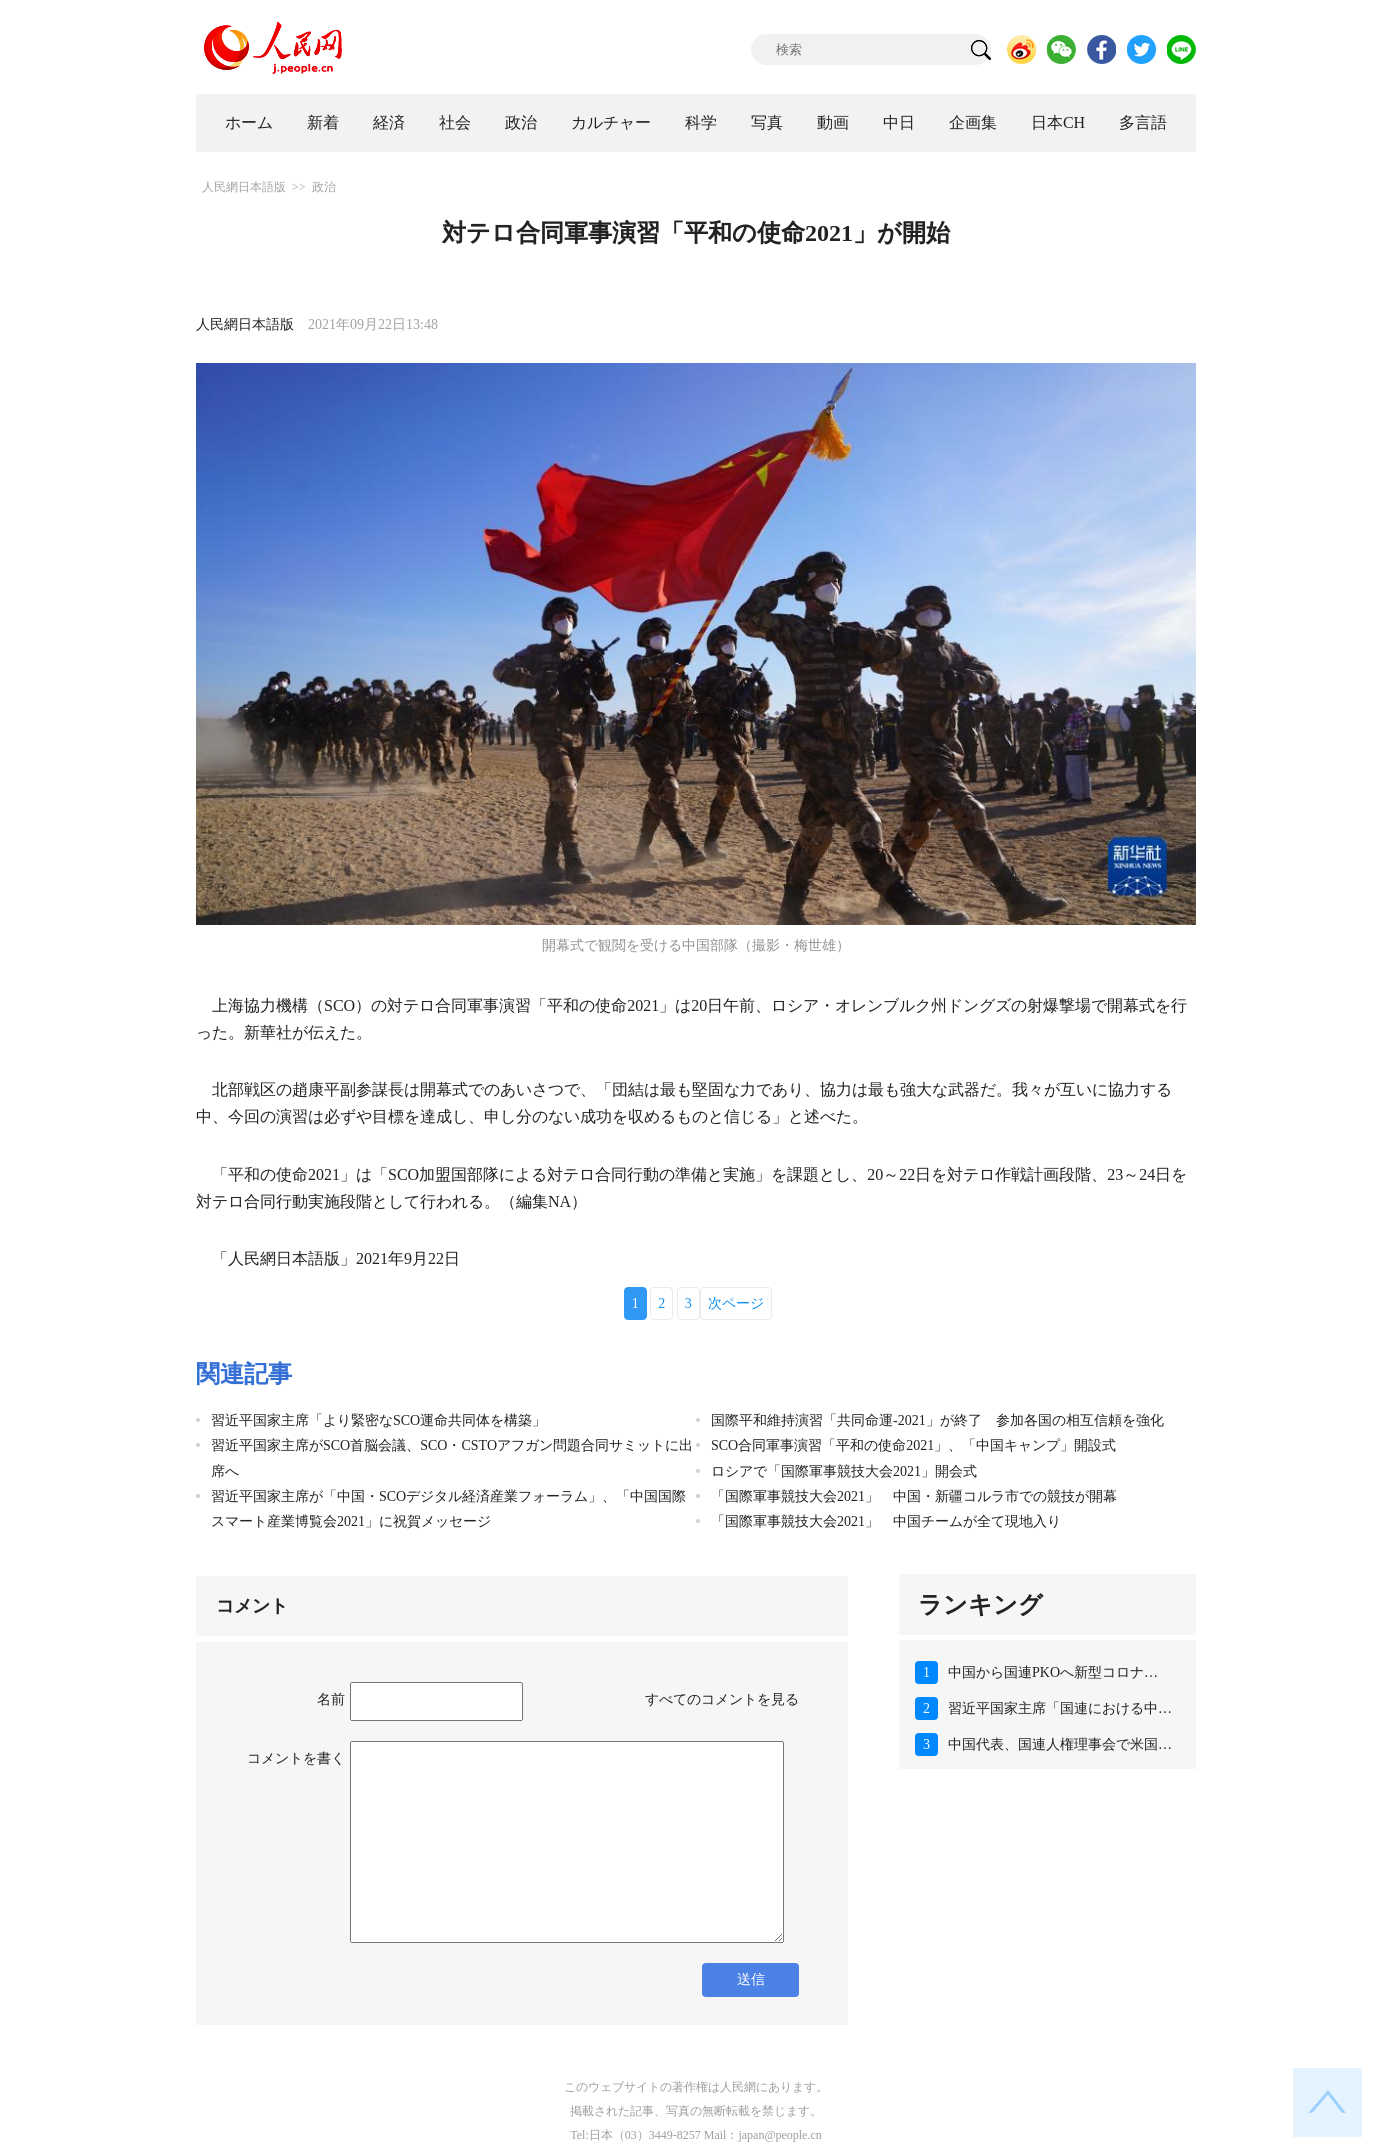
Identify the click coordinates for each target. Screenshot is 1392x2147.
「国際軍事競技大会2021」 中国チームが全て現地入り (886, 1521)
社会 (455, 122)
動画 (833, 122)
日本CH (1058, 122)
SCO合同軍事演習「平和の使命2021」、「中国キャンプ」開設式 (913, 1445)
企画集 (973, 122)
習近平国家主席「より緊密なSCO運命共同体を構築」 (378, 1420)
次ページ (736, 1303)
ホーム (249, 122)
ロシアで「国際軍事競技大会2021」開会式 (844, 1471)
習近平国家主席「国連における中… (1060, 1708)
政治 (521, 122)
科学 (701, 122)
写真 (767, 122)
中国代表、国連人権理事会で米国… (1060, 1744)
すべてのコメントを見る (722, 1699)
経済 (389, 122)
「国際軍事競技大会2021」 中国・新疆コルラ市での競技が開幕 (914, 1496)
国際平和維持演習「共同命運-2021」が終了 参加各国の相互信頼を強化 (937, 1420)
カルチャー (611, 122)
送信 (751, 1979)
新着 (323, 122)
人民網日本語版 (244, 187)
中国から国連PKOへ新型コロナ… (1053, 1672)
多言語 (1143, 122)
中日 (899, 122)
